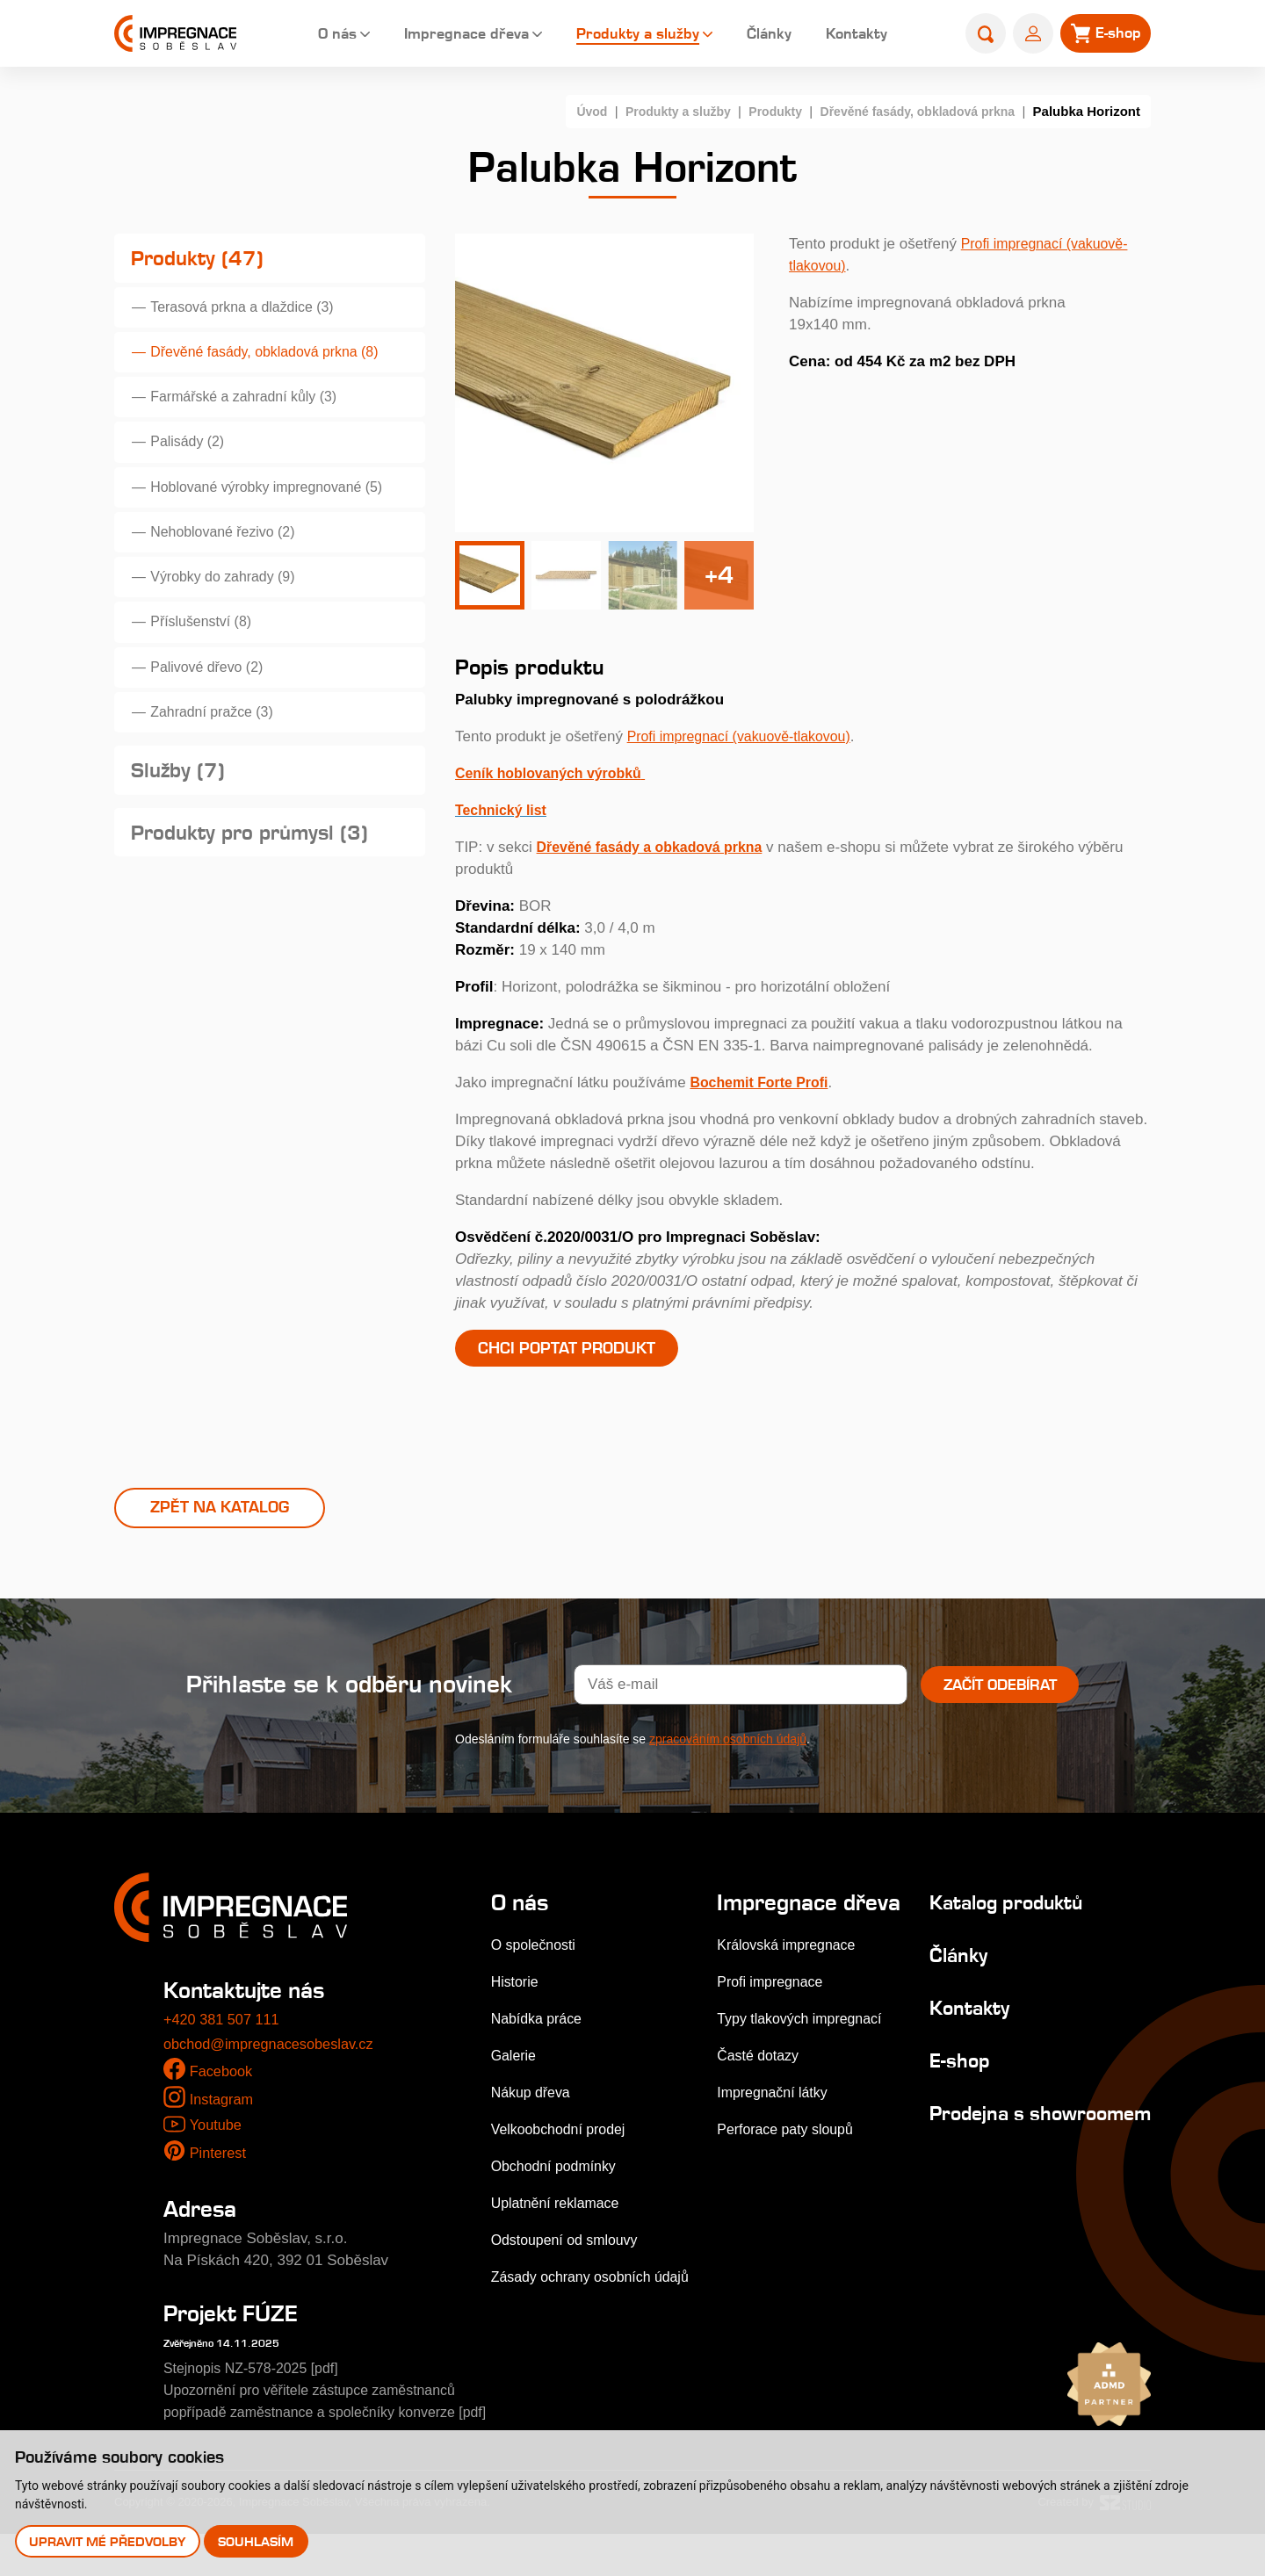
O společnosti (536, 1964)
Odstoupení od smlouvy (569, 2259)
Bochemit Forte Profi (763, 1082)
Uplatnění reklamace (559, 2222)
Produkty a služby (624, 34)
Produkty (759, 111)
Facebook (223, 2091)
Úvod (566, 111)
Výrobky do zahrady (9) (230, 605)
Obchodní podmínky (558, 2185)
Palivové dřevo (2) (213, 703)
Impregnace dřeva (448, 34)
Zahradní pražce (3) (218, 751)
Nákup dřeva (533, 2111)
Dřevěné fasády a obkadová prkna (657, 847)
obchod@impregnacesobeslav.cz (272, 2063)
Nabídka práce (540, 2038)
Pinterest (219, 2172)
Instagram (223, 2119)
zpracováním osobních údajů (727, 1758)
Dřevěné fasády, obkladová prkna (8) (275, 361)
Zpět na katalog (219, 1525)
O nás (315, 34)
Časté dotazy (758, 2100)
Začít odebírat (1000, 1704)
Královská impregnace (789, 1989)
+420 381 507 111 (224, 2039)
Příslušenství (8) (207, 654)
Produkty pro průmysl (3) (259, 880)
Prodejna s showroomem (979, 2143)
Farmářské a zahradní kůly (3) (252, 410)
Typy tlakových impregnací (803, 2063)
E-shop (945, 2079)
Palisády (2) (192, 459)
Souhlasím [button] (257, 2540)
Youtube (216, 2145)
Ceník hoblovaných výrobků (554, 773)
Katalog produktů (999, 1921)
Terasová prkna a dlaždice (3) (251, 313)
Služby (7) (181, 814)
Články (757, 34)
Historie (516, 2001)
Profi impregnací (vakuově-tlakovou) (746, 736)
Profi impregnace (771, 2026)
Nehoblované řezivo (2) (230, 556)
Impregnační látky (774, 2137)
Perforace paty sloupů (787, 2174)
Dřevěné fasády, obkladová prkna (910, 111)
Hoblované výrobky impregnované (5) (277, 508)
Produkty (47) (202, 260)
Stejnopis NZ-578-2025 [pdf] (257, 2388)
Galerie (515, 2075)
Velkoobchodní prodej (563, 2148)
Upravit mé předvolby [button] (108, 2540)
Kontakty (847, 34)
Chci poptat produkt (575, 1349)
